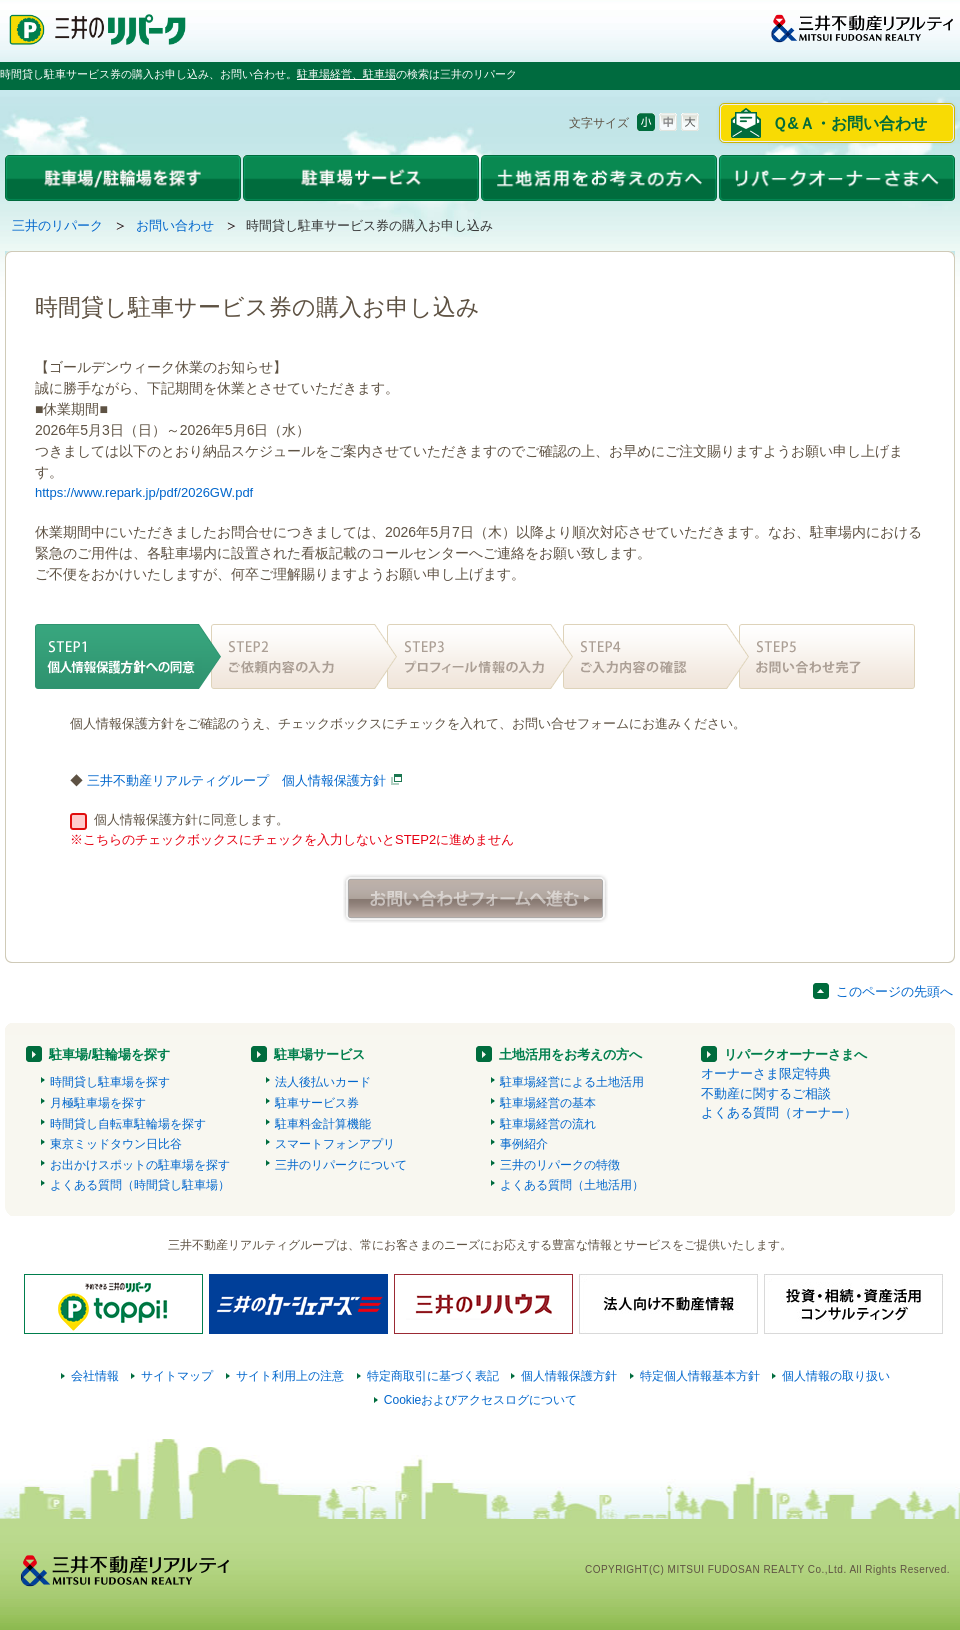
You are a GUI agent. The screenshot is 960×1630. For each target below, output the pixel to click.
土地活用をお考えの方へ (570, 1054)
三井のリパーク (57, 225)
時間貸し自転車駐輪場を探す (128, 1124)
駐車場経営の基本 (548, 1103)
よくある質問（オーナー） (779, 1112)
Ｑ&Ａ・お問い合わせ (849, 123)
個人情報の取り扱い (836, 1376)
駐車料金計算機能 (323, 1124)
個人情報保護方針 (569, 1376)
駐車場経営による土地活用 (572, 1082)
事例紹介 (524, 1144)
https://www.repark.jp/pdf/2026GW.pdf (144, 492)
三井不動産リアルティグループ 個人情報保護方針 (236, 780)
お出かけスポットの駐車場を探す (140, 1165)
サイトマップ (177, 1376)
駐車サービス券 (317, 1103)
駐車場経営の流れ (548, 1124)
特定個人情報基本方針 (700, 1376)
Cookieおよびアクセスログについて (481, 1400)
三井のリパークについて (341, 1165)
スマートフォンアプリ (335, 1144)
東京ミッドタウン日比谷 (116, 1144)
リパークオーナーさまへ (795, 1054)
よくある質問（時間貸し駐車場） (140, 1185)
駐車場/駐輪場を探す (109, 1054)
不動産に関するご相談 (766, 1093)
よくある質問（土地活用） (572, 1185)
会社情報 (95, 1376)
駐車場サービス (319, 1054)
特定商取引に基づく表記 (433, 1376)
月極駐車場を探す (98, 1103)
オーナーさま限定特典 (766, 1073)
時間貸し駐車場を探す (110, 1082)
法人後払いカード (323, 1082)
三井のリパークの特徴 (560, 1165)
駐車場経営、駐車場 (346, 74)
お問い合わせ (175, 225)
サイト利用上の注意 (290, 1376)
